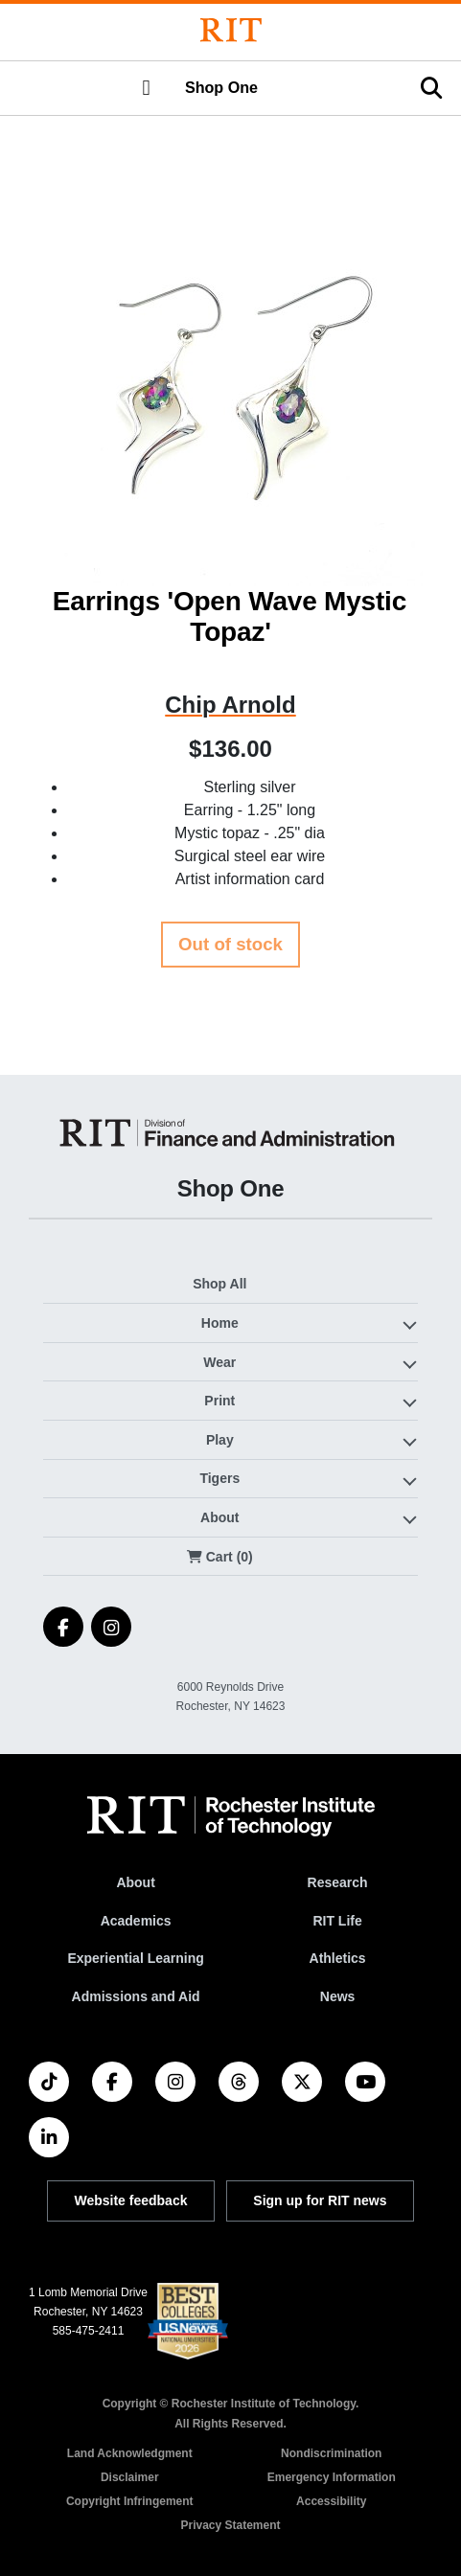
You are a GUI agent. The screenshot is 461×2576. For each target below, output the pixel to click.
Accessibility (331, 2501)
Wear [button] (219, 1362)
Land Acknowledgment (130, 2453)
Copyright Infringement (130, 2501)
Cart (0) (220, 1556)
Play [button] (220, 1440)
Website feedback (130, 2200)
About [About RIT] (135, 1882)
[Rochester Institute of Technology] (231, 30)
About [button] (219, 1517)
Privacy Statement (230, 2525)
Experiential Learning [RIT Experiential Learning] (135, 1958)
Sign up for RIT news (319, 2200)
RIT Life (336, 1920)
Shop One (221, 87)
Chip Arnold (230, 705)
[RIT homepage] (231, 1816)
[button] (145, 88)
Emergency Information (331, 2477)
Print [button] (219, 1400)
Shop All (219, 1283)
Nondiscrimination (331, 2453)
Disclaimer (130, 2477)
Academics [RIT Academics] (136, 1920)
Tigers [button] (219, 1478)
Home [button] (220, 1323)
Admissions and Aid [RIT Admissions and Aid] (136, 1996)
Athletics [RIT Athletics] (338, 1958)
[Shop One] (231, 1132)
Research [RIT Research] (338, 1882)
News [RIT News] (338, 1996)
